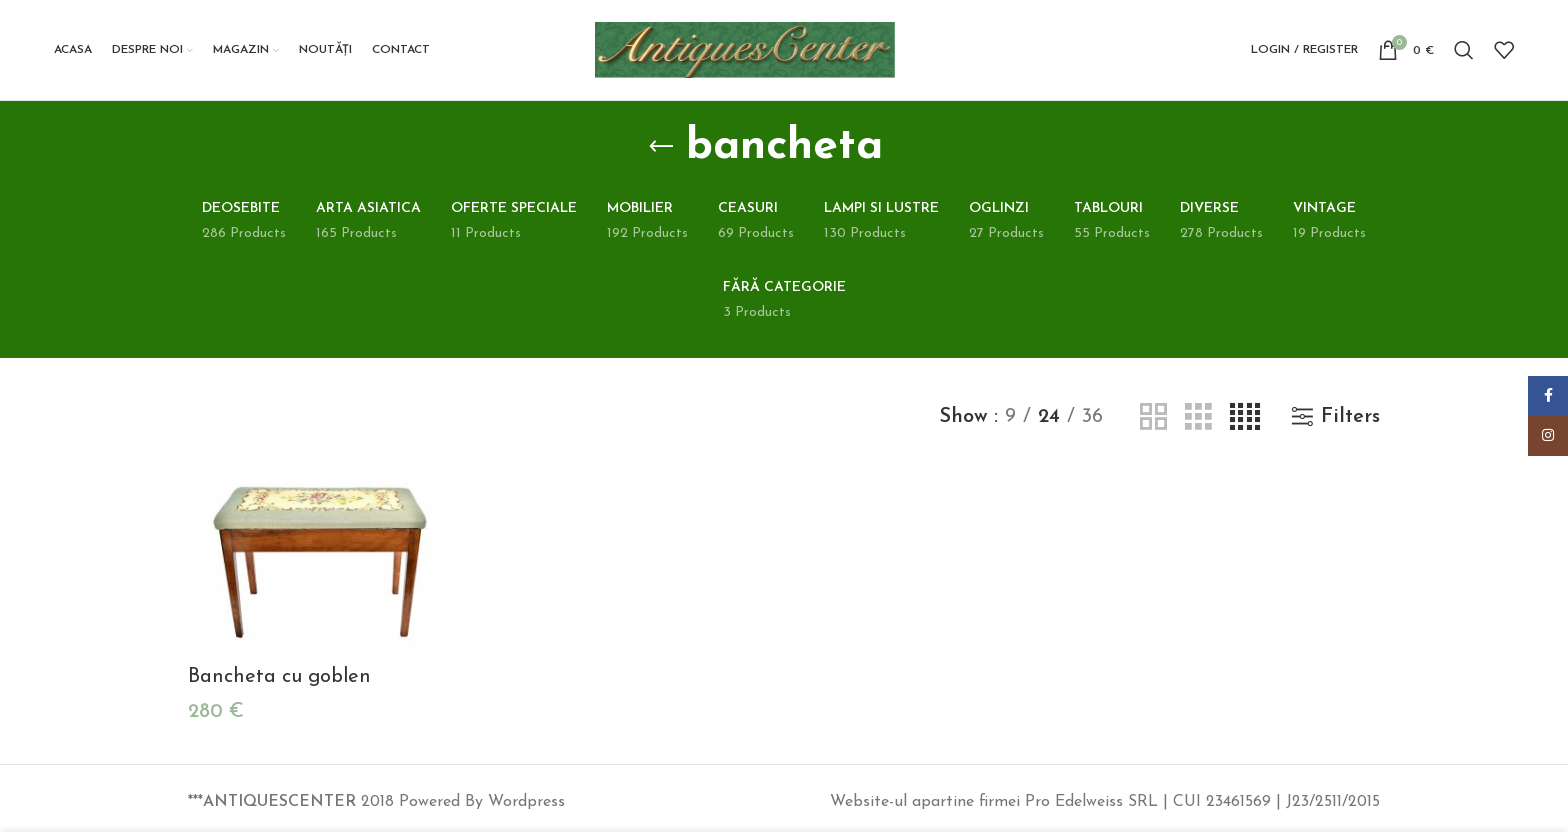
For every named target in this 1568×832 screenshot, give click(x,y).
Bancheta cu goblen (279, 677)
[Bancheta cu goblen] (329, 561)
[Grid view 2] (1153, 417)
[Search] (1464, 50)
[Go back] (661, 147)
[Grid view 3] (1198, 417)
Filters (1350, 417)
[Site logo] (745, 49)
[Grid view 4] (1245, 417)
